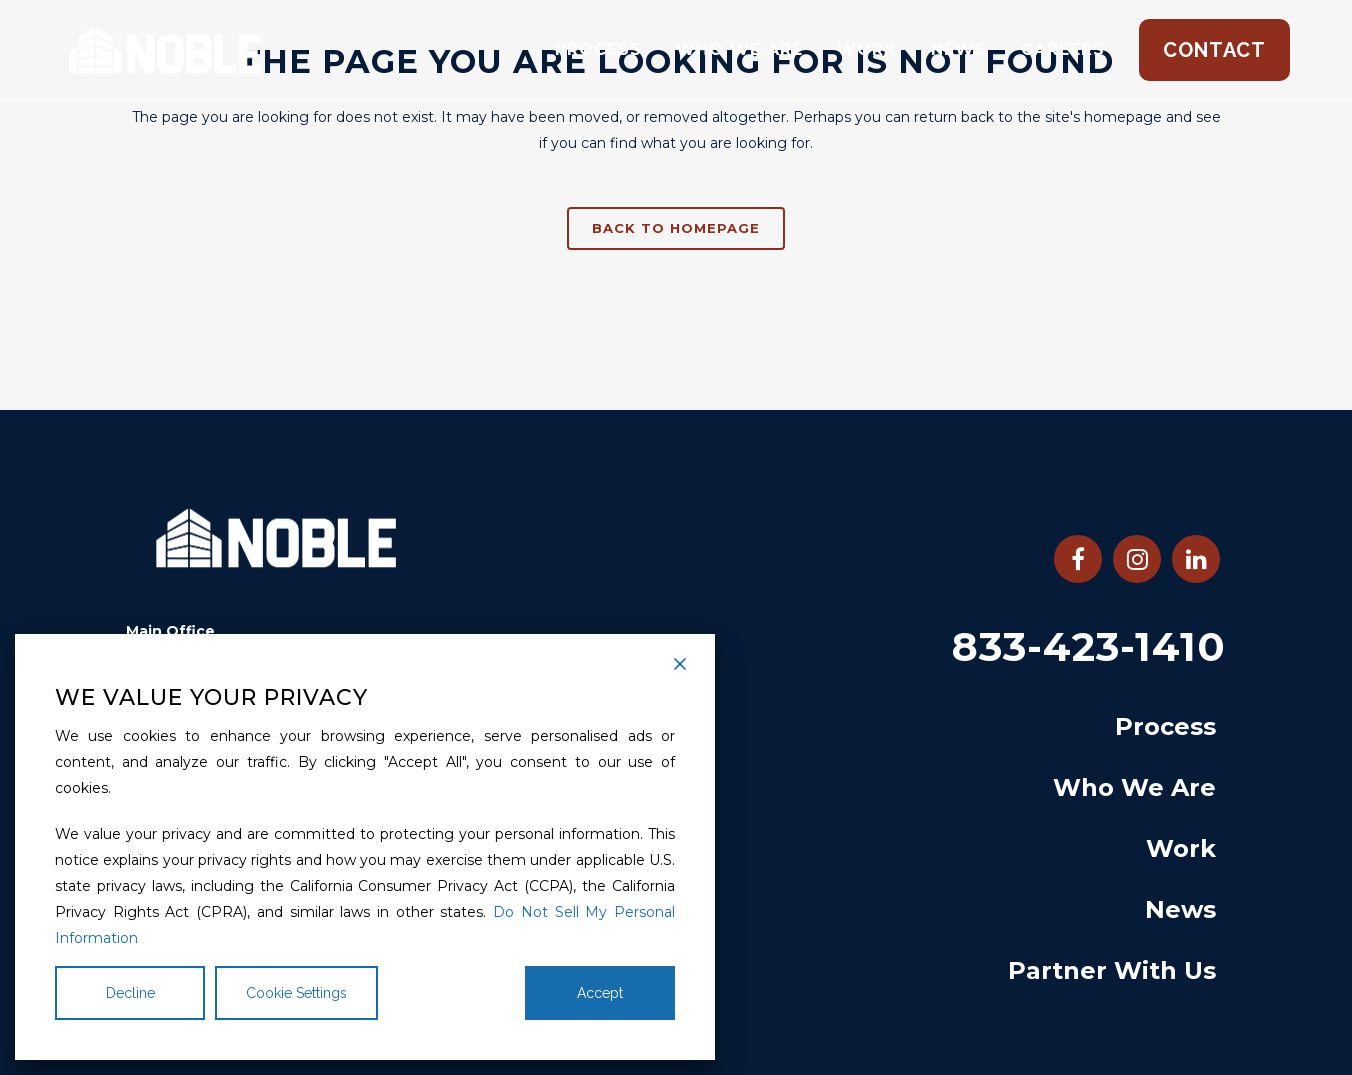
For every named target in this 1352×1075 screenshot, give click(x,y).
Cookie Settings (296, 993)
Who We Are (1134, 787)
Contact (1214, 50)
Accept (600, 993)
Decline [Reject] (130, 993)
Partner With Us (1112, 970)
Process (1165, 726)
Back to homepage (676, 228)
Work (1181, 848)
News (1180, 909)
